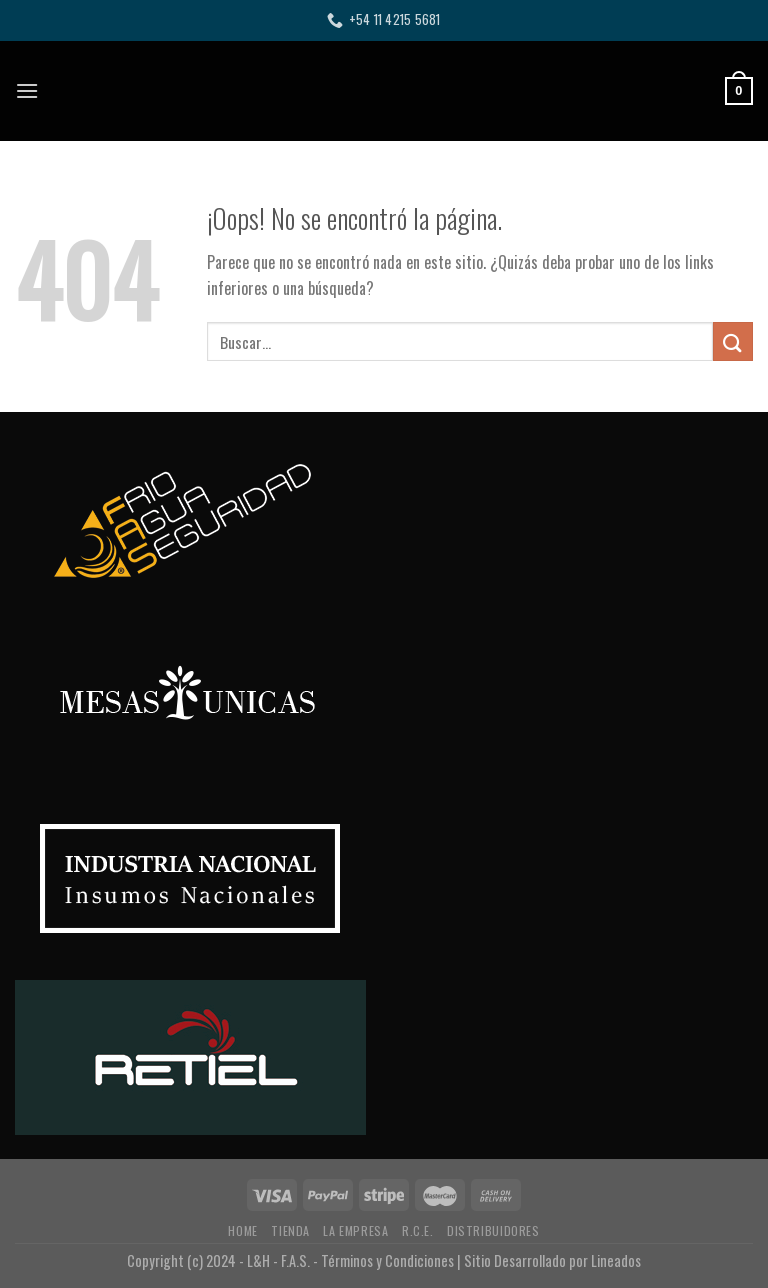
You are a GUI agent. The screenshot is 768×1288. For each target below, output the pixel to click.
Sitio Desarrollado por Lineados (552, 1260)
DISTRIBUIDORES (493, 1230)
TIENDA (290, 1230)
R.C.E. (418, 1230)
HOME (242, 1230)
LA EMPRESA (355, 1230)
